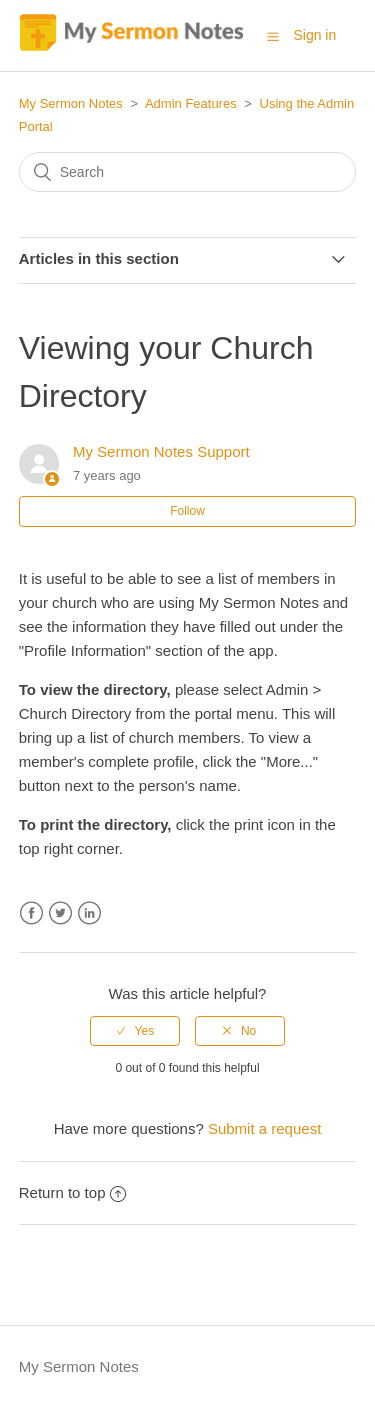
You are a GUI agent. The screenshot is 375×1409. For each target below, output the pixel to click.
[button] (273, 36)
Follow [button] (187, 511)
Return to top (73, 1192)
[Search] (188, 172)
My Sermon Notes (71, 103)
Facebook (31, 913)
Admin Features (191, 103)
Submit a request (264, 1128)
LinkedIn (89, 913)
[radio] (135, 1031)
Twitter (60, 913)
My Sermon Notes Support (161, 451)
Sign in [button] (314, 35)
